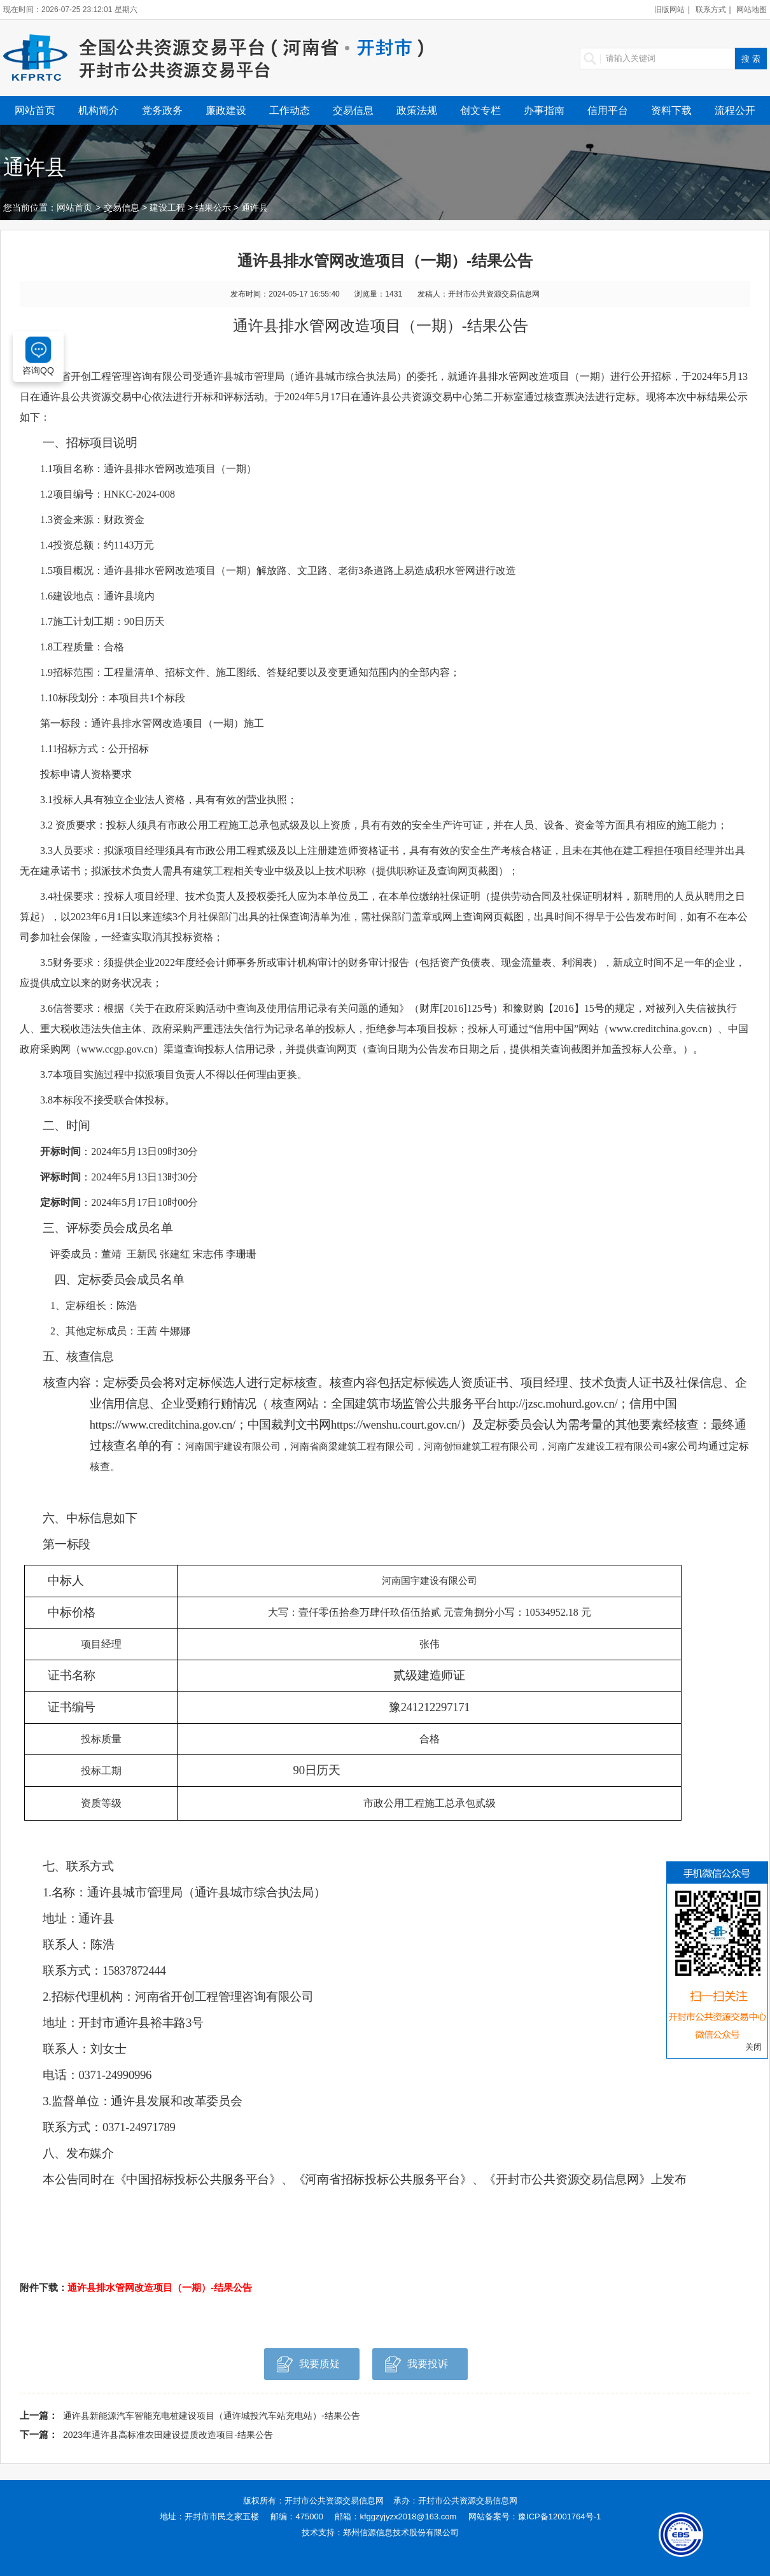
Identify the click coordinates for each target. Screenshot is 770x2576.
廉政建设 (226, 110)
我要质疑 (308, 2367)
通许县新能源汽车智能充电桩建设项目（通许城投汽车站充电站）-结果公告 (211, 2416)
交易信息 (353, 110)
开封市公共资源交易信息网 (334, 2500)
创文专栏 (480, 110)
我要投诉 (416, 2367)
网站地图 (751, 9)
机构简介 (98, 110)
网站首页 (35, 110)
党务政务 (162, 110)
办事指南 (544, 110)
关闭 (753, 2047)
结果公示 (213, 207)
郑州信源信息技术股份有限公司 (401, 2532)
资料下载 (671, 110)
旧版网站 (669, 9)
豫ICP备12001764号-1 (559, 2516)
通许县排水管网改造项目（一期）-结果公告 (159, 2287)
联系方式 (711, 9)
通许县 (254, 207)
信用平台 (607, 110)
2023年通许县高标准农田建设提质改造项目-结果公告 (168, 2435)
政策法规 (416, 110)
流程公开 (735, 110)
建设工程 (167, 207)
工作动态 (289, 110)
